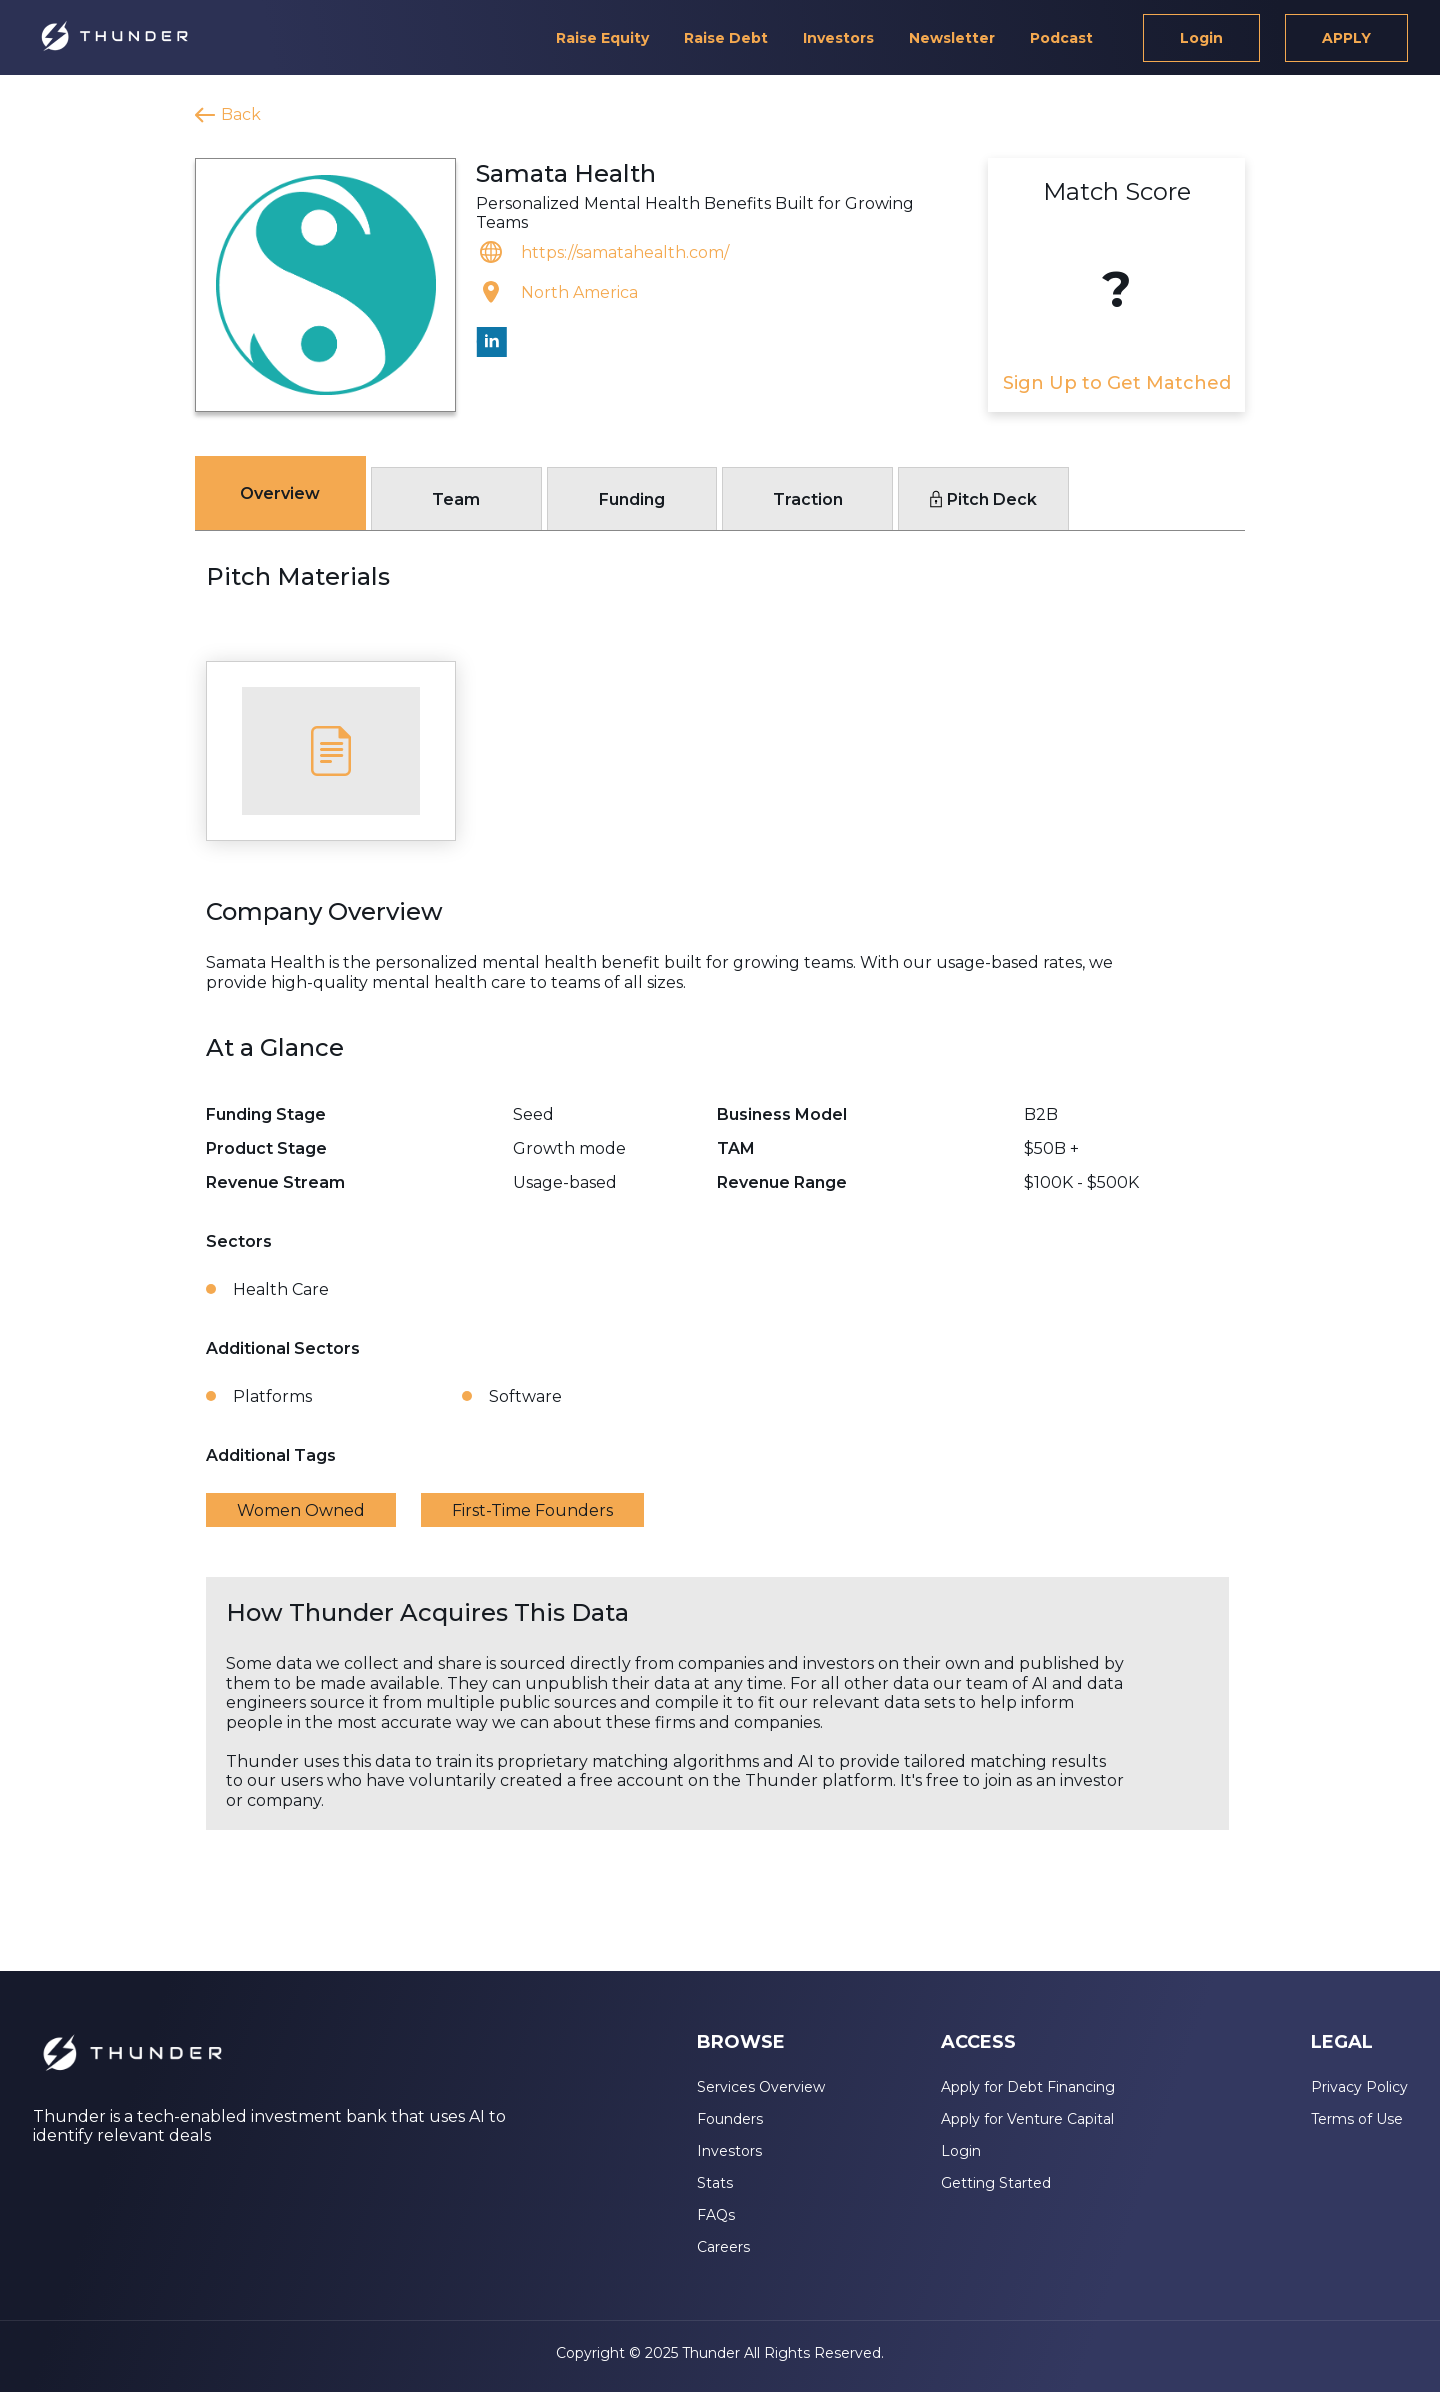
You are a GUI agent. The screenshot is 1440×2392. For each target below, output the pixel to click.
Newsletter (952, 38)
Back (241, 114)
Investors (838, 38)
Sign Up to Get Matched (1117, 383)
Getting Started (996, 2183)
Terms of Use (1357, 2119)
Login (1201, 38)
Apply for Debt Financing (1028, 2087)
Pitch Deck (983, 499)
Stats (715, 2183)
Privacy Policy (1359, 2087)
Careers (723, 2247)
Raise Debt (726, 38)
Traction (808, 499)
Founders (730, 2119)
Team (456, 499)
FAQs (716, 2215)
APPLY (1346, 38)
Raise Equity (602, 38)
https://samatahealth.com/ (625, 252)
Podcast (1061, 38)
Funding (632, 499)
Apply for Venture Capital (1027, 2119)
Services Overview (761, 2087)
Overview (280, 493)
